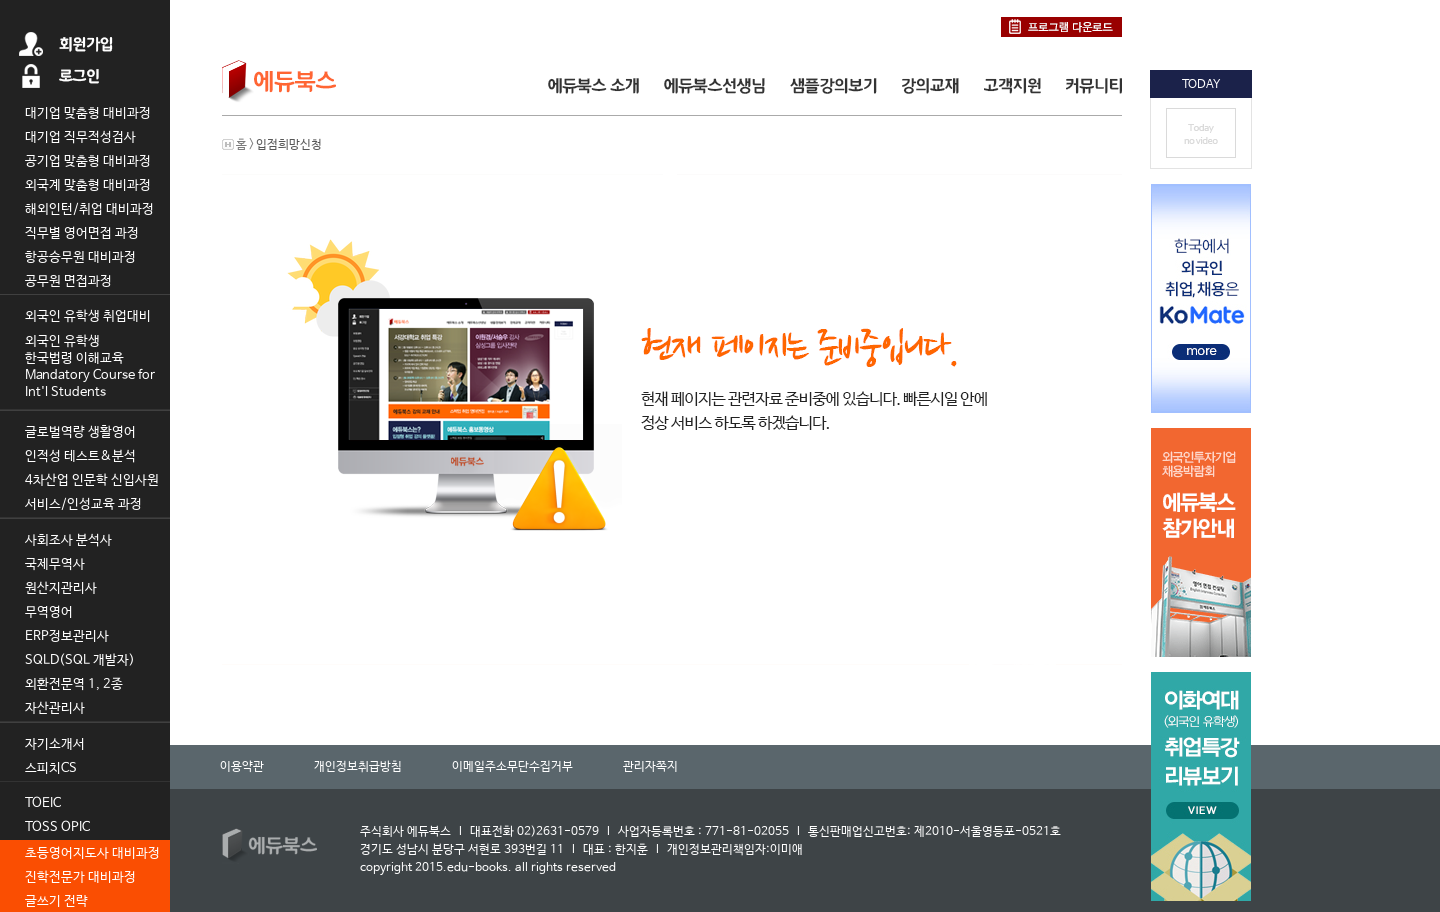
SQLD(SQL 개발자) (80, 660)
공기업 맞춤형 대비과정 (88, 161)
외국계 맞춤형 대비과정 (88, 185)
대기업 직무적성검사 (80, 137)
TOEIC (43, 803)
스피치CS (51, 768)
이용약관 (242, 767)
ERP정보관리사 (67, 636)
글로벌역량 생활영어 (80, 432)
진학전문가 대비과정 (80, 877)
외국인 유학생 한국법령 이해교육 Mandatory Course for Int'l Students (90, 367)
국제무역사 (55, 564)
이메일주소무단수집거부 (512, 767)
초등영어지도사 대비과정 (92, 853)
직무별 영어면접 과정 (82, 233)
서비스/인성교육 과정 (83, 504)
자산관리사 (55, 708)
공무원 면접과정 (68, 281)
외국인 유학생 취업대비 (88, 316)
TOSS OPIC (57, 827)
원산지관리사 (61, 588)
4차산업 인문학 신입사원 (92, 480)
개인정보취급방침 (358, 767)
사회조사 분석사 (68, 540)
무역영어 (49, 612)
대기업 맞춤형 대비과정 (88, 113)
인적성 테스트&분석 (80, 456)
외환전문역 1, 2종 (74, 684)
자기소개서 (55, 744)
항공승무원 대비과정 (80, 257)
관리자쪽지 (650, 767)
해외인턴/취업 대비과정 (89, 209)
